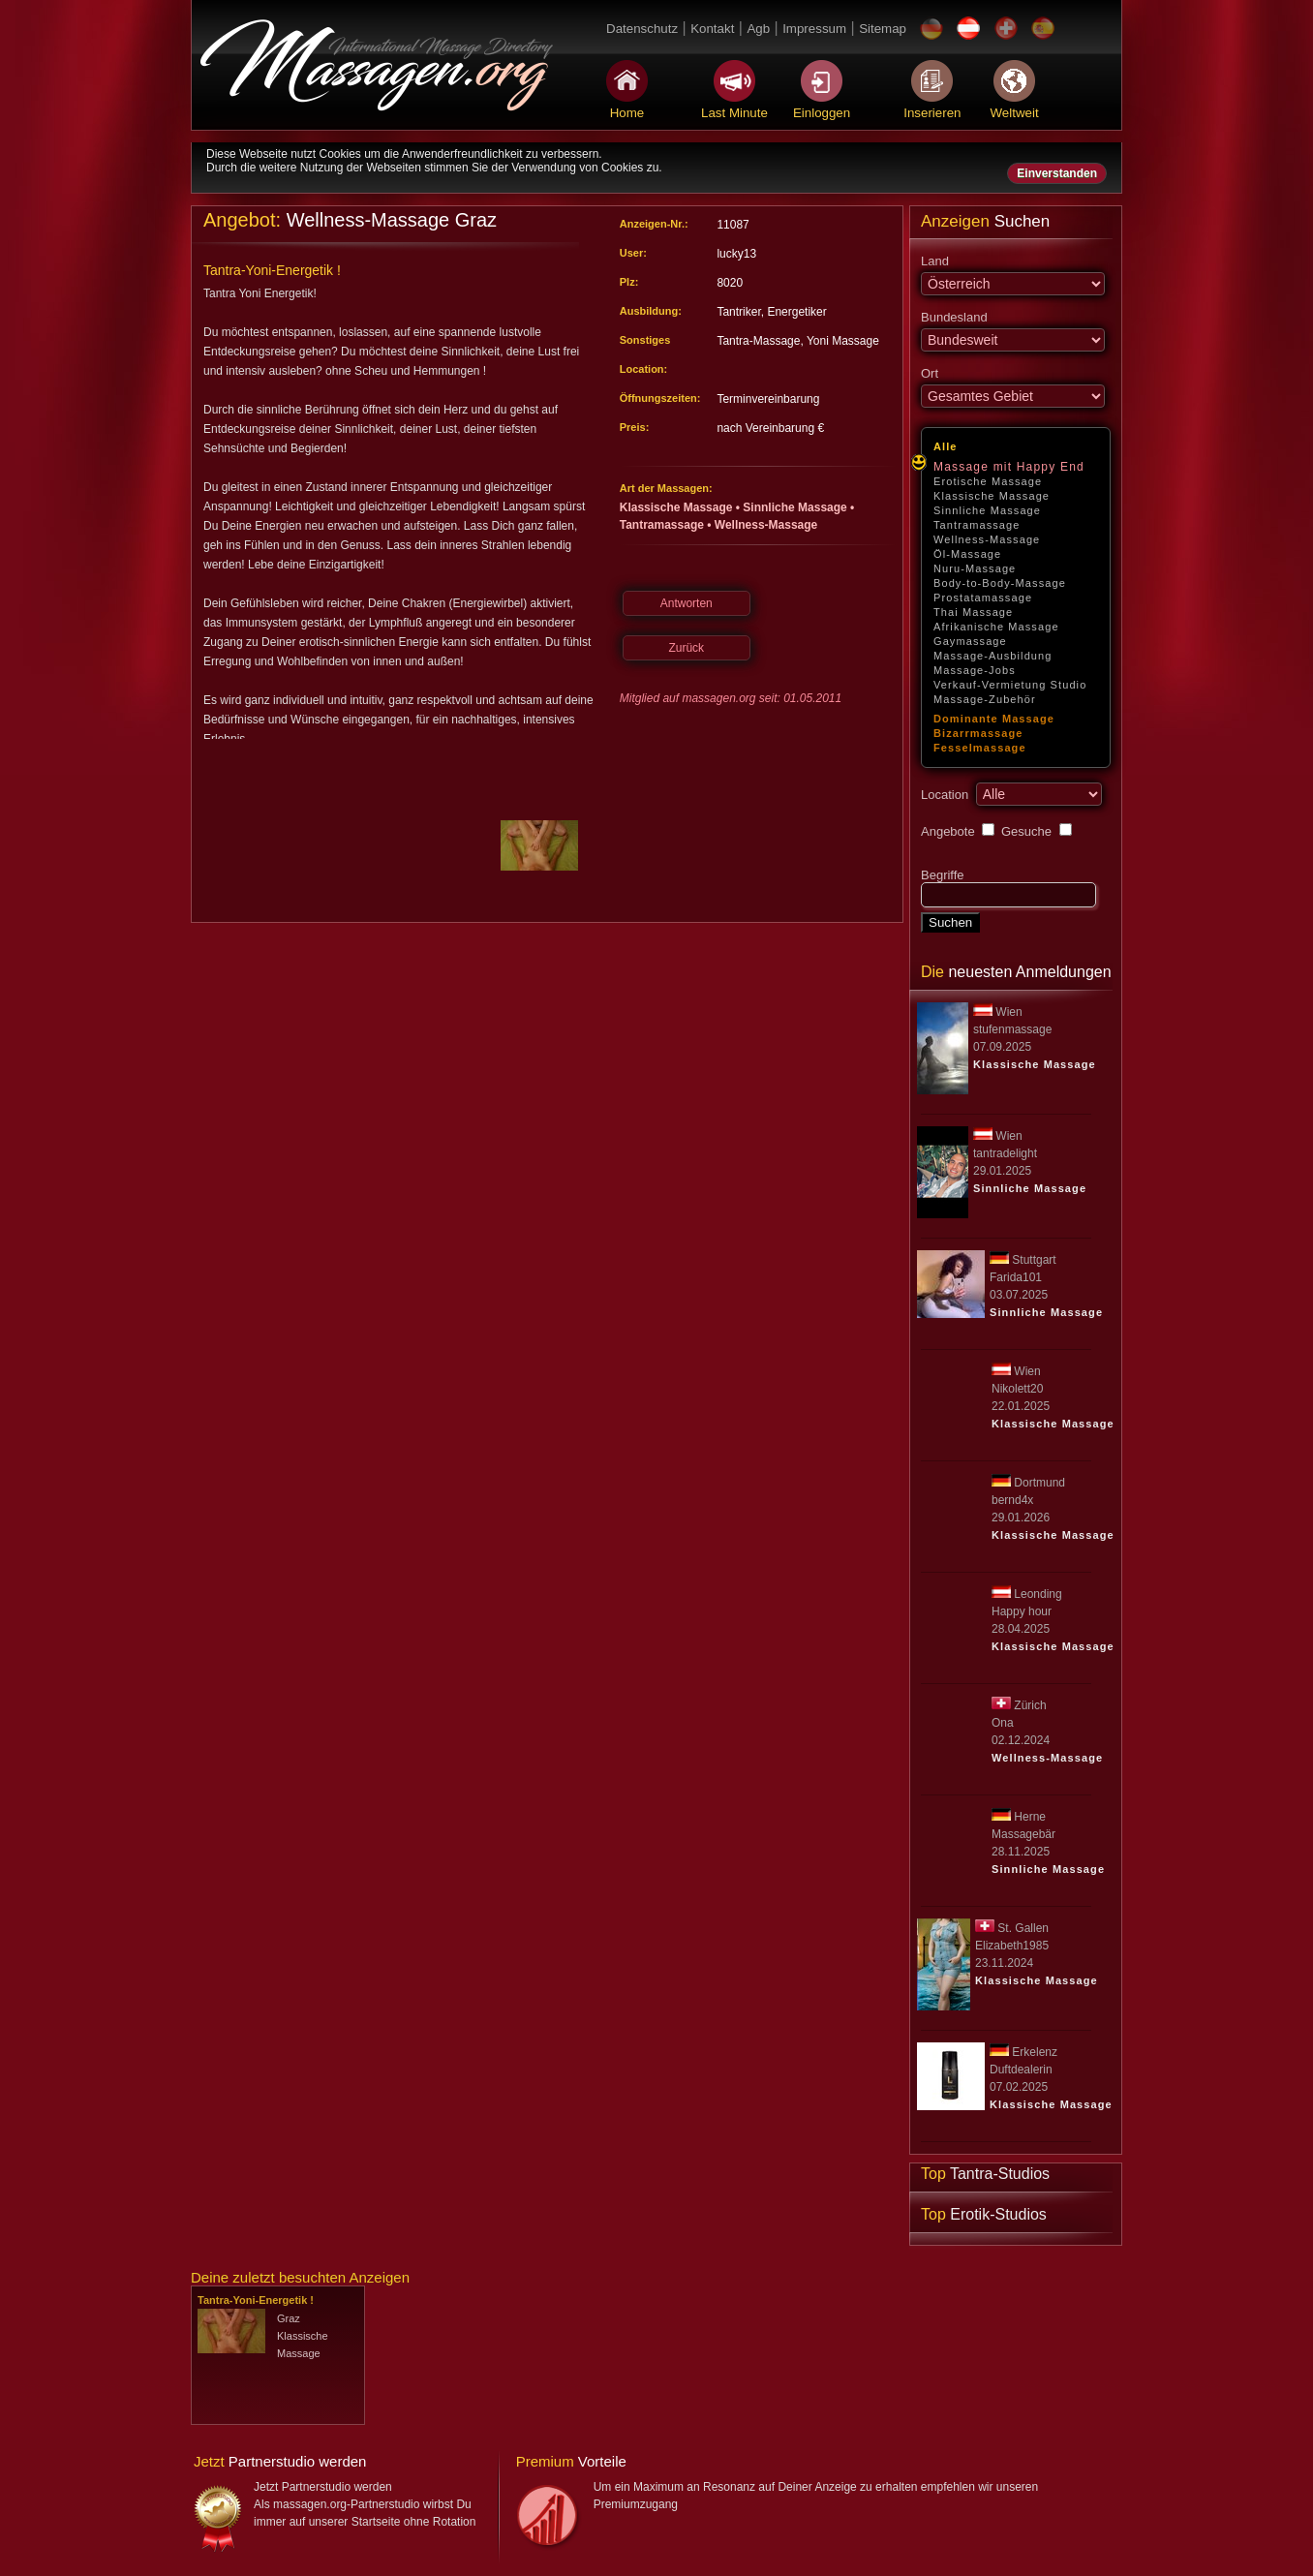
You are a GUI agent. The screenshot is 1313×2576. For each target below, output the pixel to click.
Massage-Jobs (974, 670)
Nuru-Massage (974, 568)
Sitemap (882, 28)
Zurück (686, 648)
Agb (758, 28)
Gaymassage (970, 641)
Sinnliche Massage (987, 510)
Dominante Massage (993, 718)
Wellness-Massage (986, 539)
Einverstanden (1057, 173)
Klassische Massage (991, 496)
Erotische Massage (987, 481)
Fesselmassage (979, 747)
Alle (945, 446)
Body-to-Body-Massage (999, 583)
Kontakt (712, 28)
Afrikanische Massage (996, 626)
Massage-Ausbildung (993, 655)
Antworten (686, 603)
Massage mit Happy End (1008, 467)
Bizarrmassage (978, 733)
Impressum (814, 28)
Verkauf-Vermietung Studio (1009, 684)
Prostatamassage (982, 597)
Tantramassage (977, 525)
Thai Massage (973, 612)
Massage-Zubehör (984, 699)
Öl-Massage (967, 554)
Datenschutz (642, 28)
